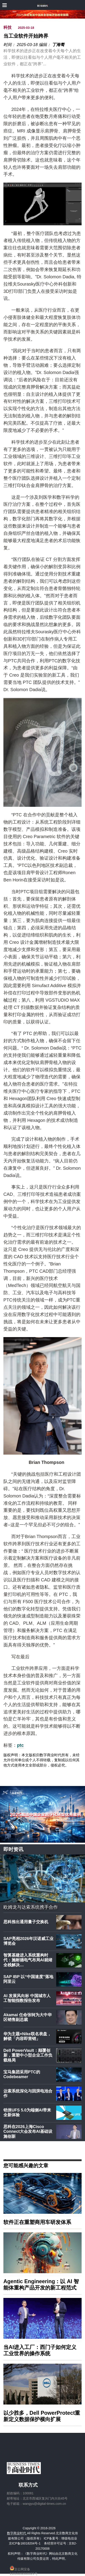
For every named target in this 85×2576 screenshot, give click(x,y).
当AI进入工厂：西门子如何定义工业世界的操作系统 (39, 2350)
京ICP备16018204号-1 (25, 2543)
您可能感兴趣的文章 (25, 2165)
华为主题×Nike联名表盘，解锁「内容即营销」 (27, 2036)
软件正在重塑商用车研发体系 (37, 2222)
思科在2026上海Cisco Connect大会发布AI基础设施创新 (27, 2131)
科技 (7, 27)
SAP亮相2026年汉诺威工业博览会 (28, 1941)
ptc (20, 1745)
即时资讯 (13, 1849)
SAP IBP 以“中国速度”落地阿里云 (28, 1979)
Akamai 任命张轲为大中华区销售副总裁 (27, 2017)
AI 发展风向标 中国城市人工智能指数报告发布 (27, 1998)
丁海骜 (58, 44)
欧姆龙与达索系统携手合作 (30, 1907)
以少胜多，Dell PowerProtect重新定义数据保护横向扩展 (41, 2416)
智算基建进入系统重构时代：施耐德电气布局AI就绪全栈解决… (27, 1960)
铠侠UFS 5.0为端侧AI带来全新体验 (27, 2112)
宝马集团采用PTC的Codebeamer (21, 2074)
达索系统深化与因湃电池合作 (27, 2093)
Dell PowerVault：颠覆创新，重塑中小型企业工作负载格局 (27, 2055)
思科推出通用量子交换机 (25, 1922)
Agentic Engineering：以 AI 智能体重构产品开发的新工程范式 (41, 2284)
